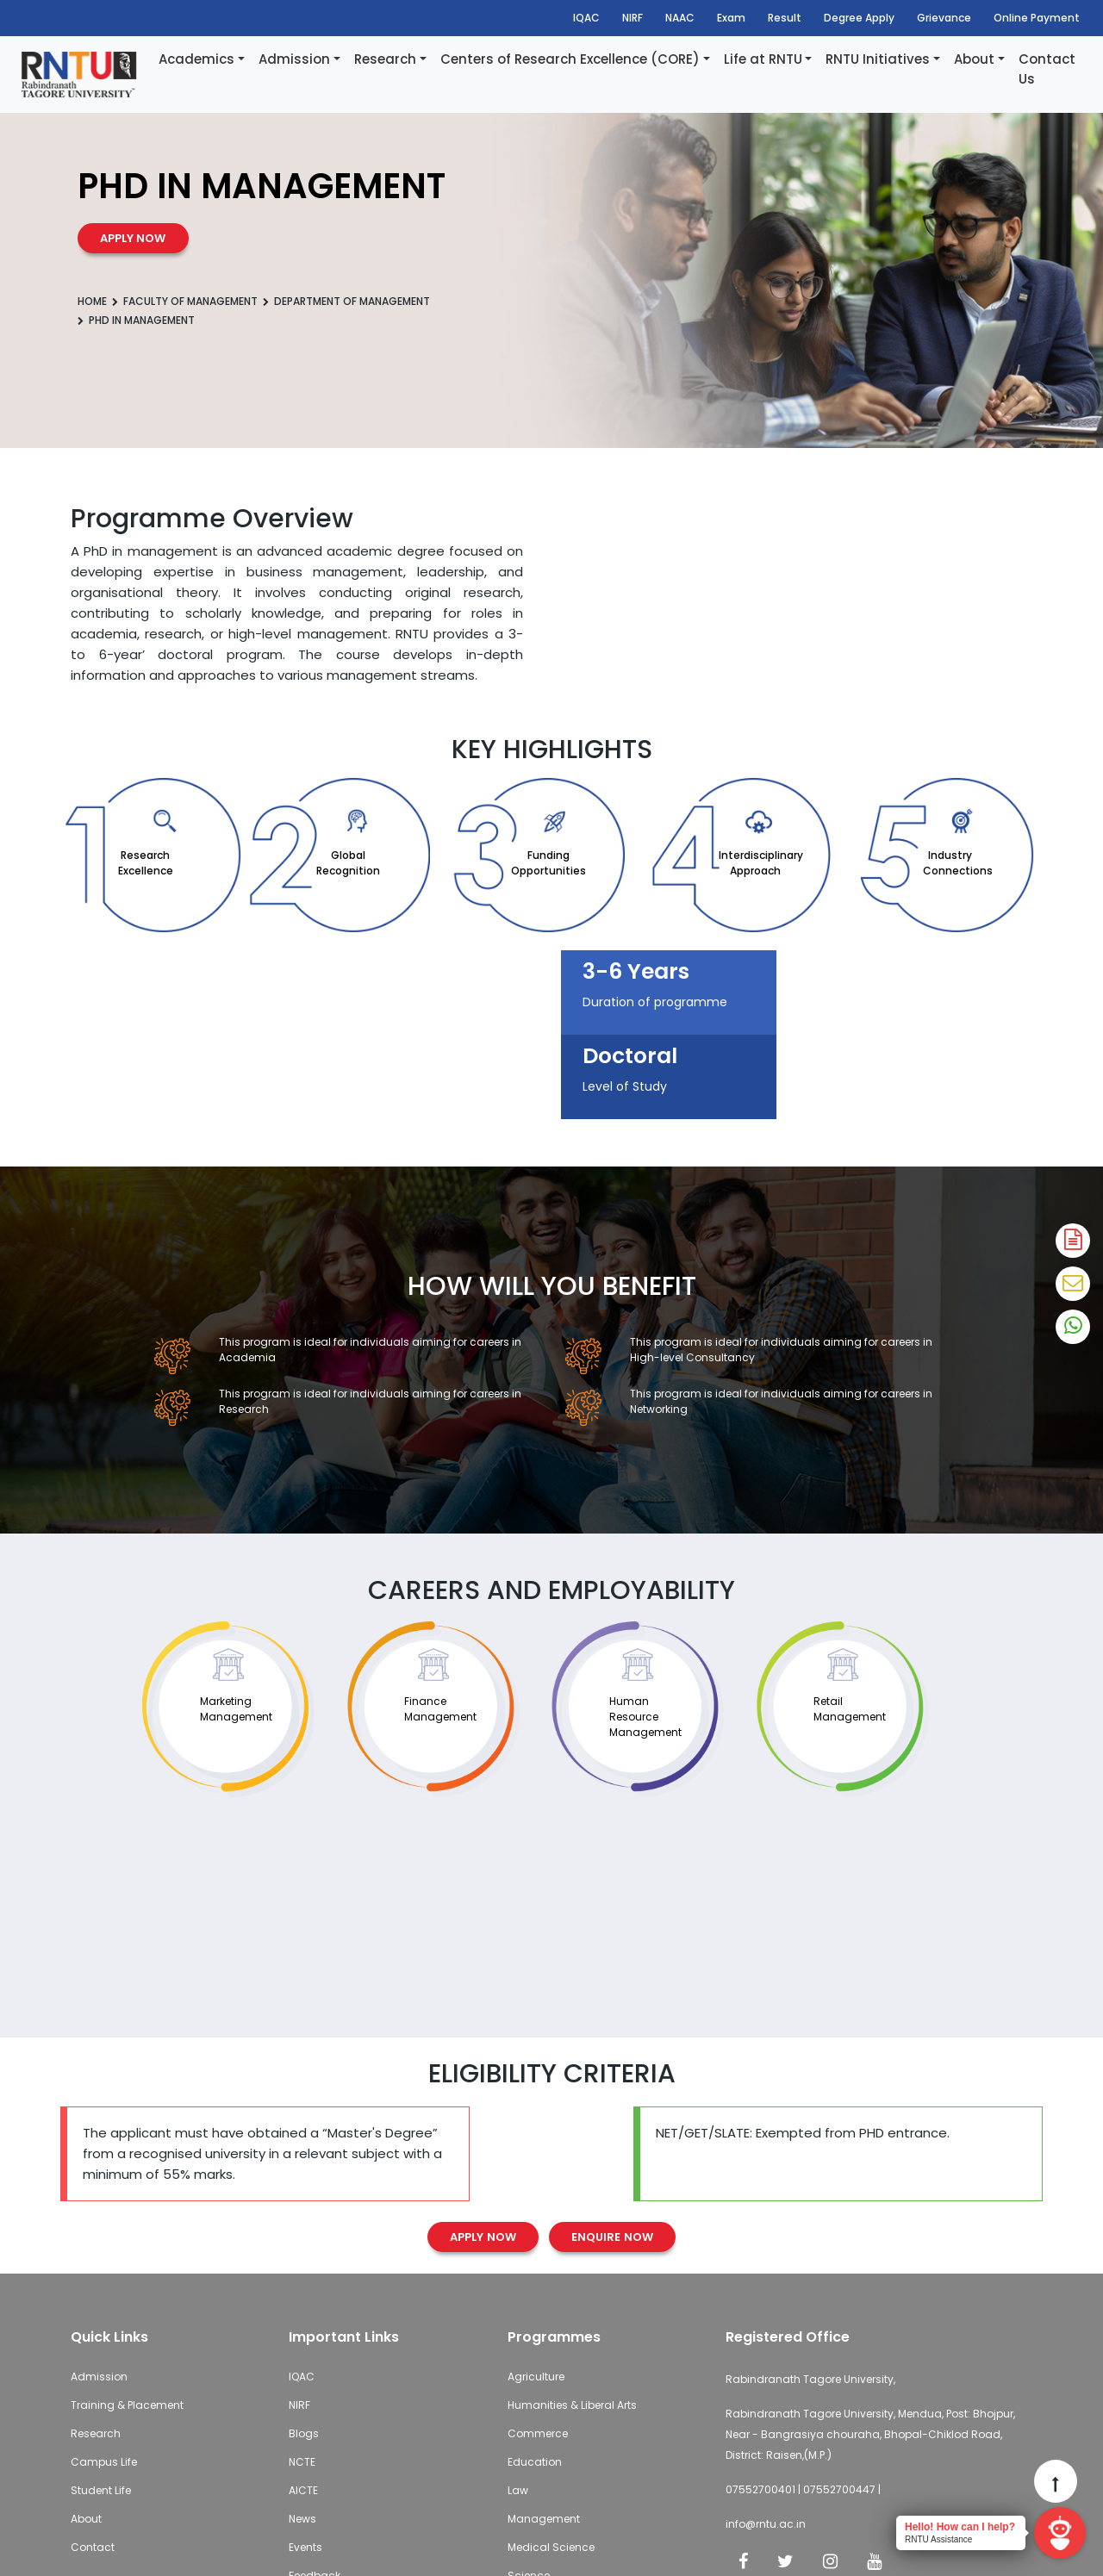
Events (305, 2547)
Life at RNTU (763, 59)
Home (92, 301)
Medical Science (551, 2547)
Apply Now (483, 2237)
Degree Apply (859, 17)
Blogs (304, 2433)
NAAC (680, 17)
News (302, 2518)
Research (385, 59)
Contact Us (1047, 69)
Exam (731, 17)
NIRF (632, 17)
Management (544, 2518)
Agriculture (536, 2376)
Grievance (944, 17)
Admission (294, 59)
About (974, 59)
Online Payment (1037, 17)
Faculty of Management (190, 301)
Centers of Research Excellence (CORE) (570, 59)
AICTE (303, 2490)
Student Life (101, 2490)
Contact (93, 2547)
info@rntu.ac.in (766, 2524)
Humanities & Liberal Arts (572, 2405)
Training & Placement (127, 2405)
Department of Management (352, 301)
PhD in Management (142, 320)
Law (518, 2490)
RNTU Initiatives (878, 59)
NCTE (302, 2462)
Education (535, 2462)
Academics (196, 59)
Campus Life (104, 2462)
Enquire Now (612, 2237)
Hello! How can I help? (960, 2527)
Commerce (538, 2433)
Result (784, 17)
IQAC (586, 17)
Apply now (133, 238)
